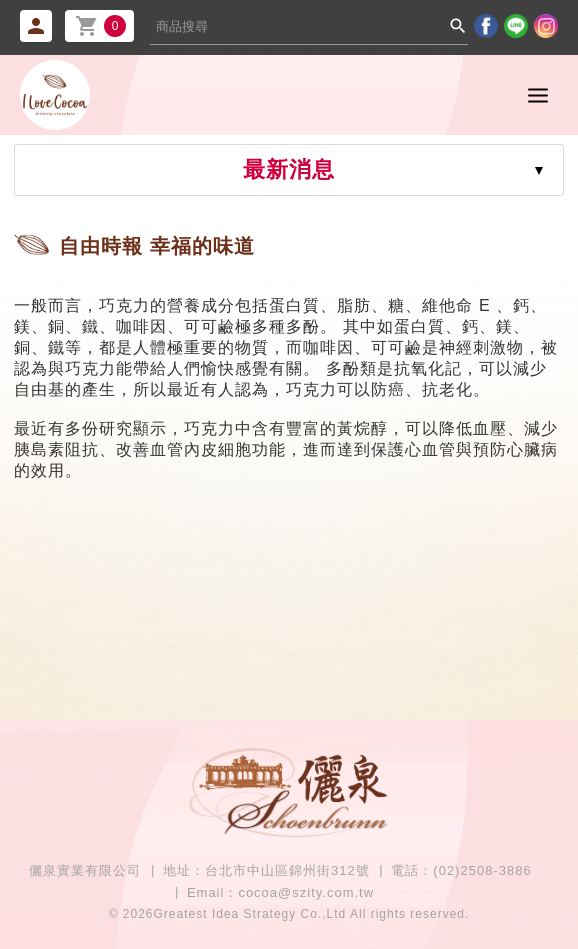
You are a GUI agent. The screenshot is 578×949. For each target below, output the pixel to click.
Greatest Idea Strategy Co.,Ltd (250, 914)
